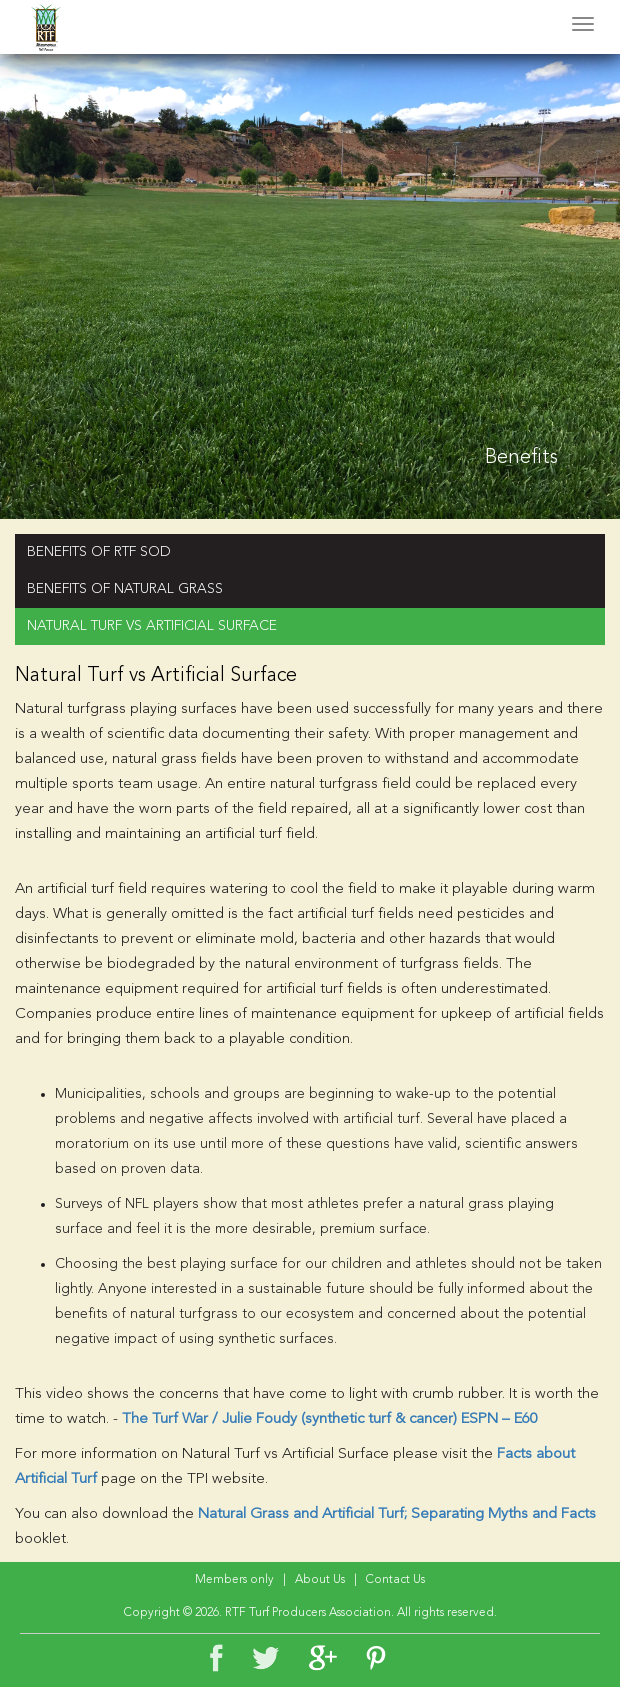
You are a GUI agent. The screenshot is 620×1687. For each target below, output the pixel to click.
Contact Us (395, 1580)
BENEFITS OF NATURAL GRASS (125, 589)
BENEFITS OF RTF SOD (99, 552)
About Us (320, 1580)
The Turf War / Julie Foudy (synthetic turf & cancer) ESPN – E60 (330, 1419)
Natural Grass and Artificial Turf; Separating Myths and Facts (397, 1514)
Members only (234, 1580)
